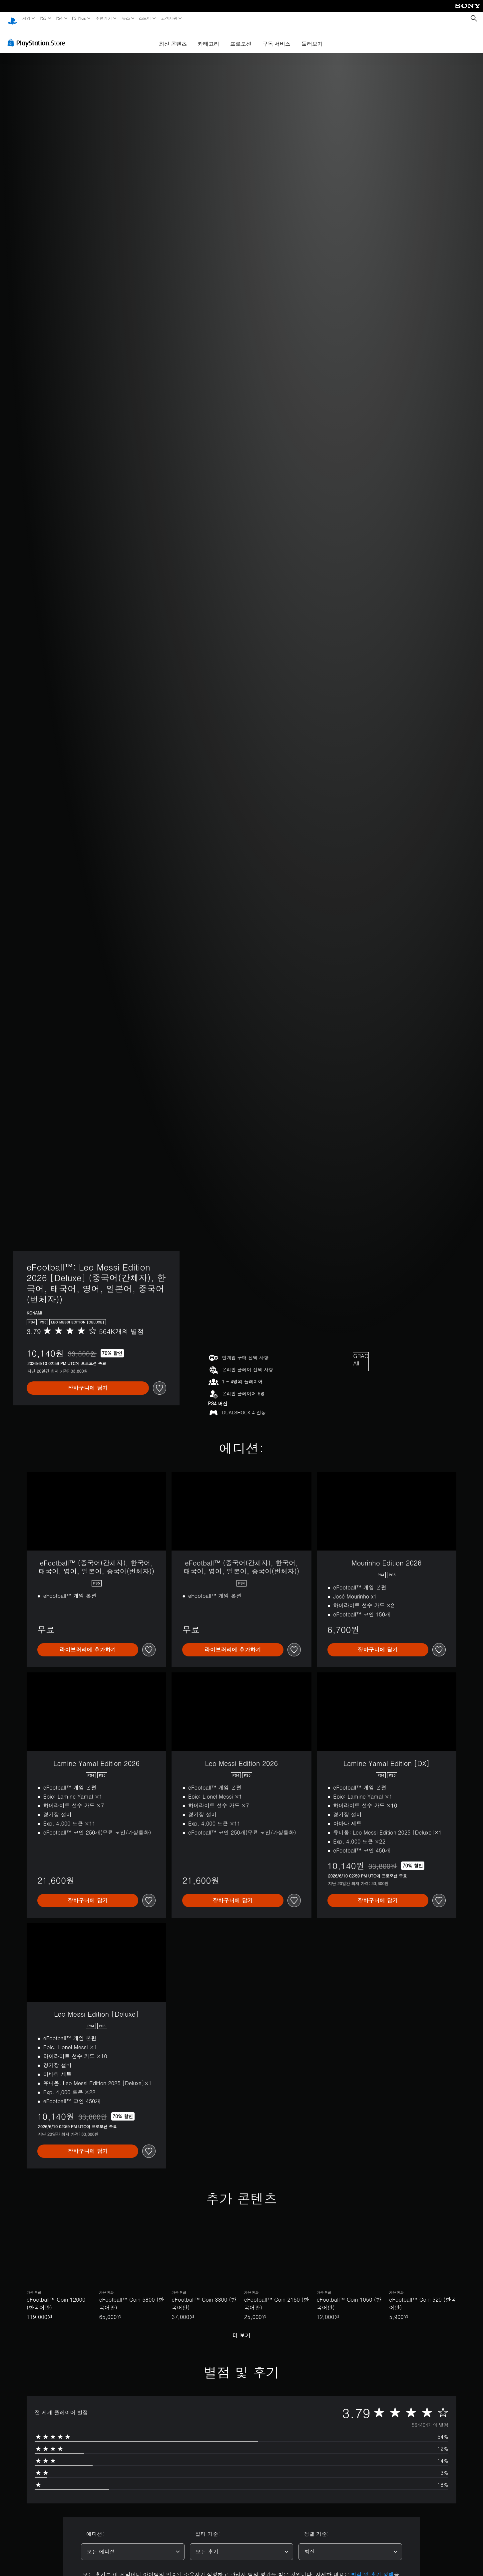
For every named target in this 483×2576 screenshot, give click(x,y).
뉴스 (126, 18)
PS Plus (79, 18)
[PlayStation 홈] (12, 18)
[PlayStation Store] (38, 36)
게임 (26, 18)
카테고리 (208, 37)
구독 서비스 (276, 37)
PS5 (42, 18)
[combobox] (133, 2545)
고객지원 (169, 18)
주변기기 (104, 18)
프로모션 (240, 37)
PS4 (59, 18)
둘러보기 (312, 37)
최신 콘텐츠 (173, 37)
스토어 (145, 18)
